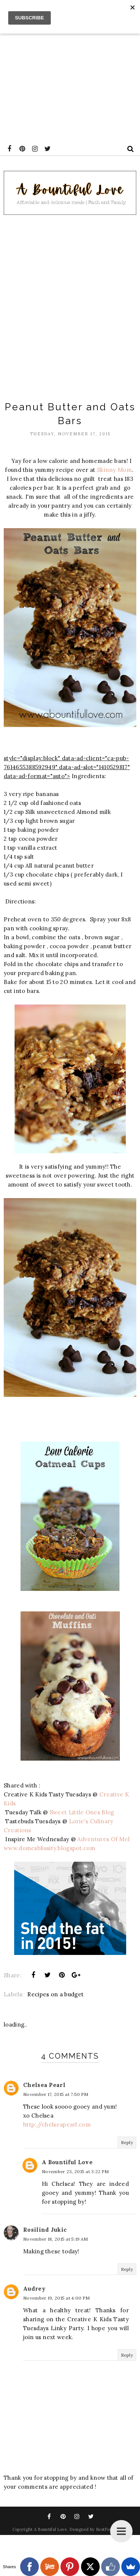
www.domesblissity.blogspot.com (49, 1848)
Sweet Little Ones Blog (83, 1812)
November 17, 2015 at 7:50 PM (55, 2094)
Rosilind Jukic (45, 2229)
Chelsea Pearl (44, 2084)
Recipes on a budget (55, 1994)
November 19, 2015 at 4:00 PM (56, 2298)
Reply (127, 2142)
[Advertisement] (70, 70)
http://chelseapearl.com (57, 2124)
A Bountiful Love (67, 2162)
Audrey (34, 2288)
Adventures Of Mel (103, 1839)
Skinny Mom (114, 469)
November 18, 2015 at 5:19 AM (55, 2239)
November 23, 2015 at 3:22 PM (75, 2171)
